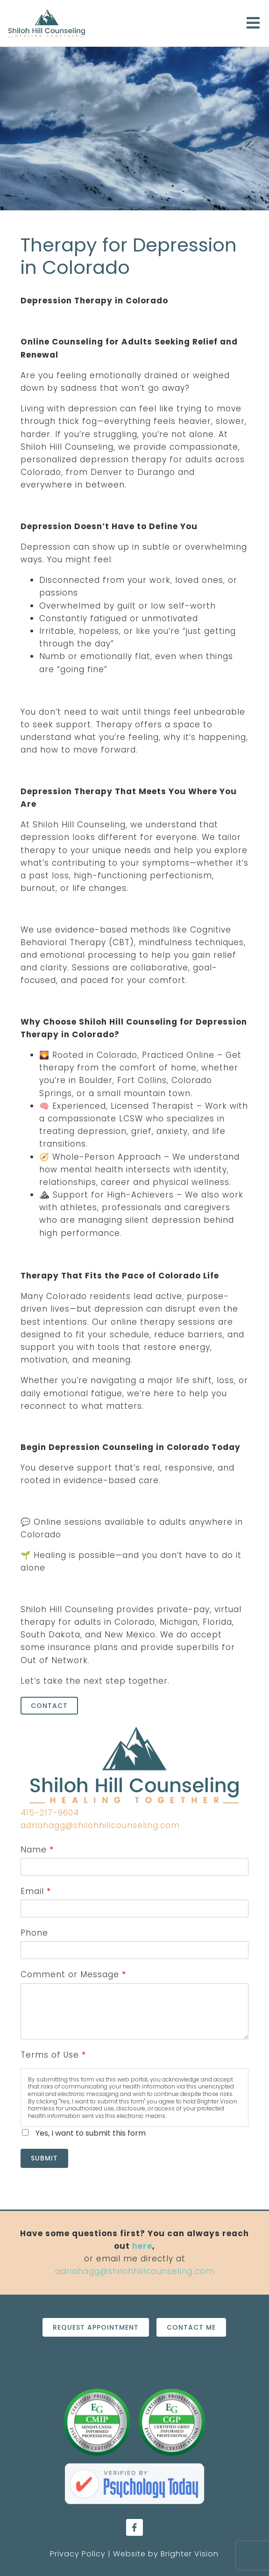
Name (37, 1849)
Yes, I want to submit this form (90, 2133)
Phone (34, 1932)
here (142, 2246)
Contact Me (191, 2327)
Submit (44, 2158)
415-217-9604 (50, 1812)
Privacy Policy (78, 2553)
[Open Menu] (253, 23)
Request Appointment (96, 2327)
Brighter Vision (190, 2553)
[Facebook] (134, 2527)
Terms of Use (53, 2054)
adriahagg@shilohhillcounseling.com (100, 1825)
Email (35, 1891)
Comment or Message (73, 1974)
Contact (49, 1705)
